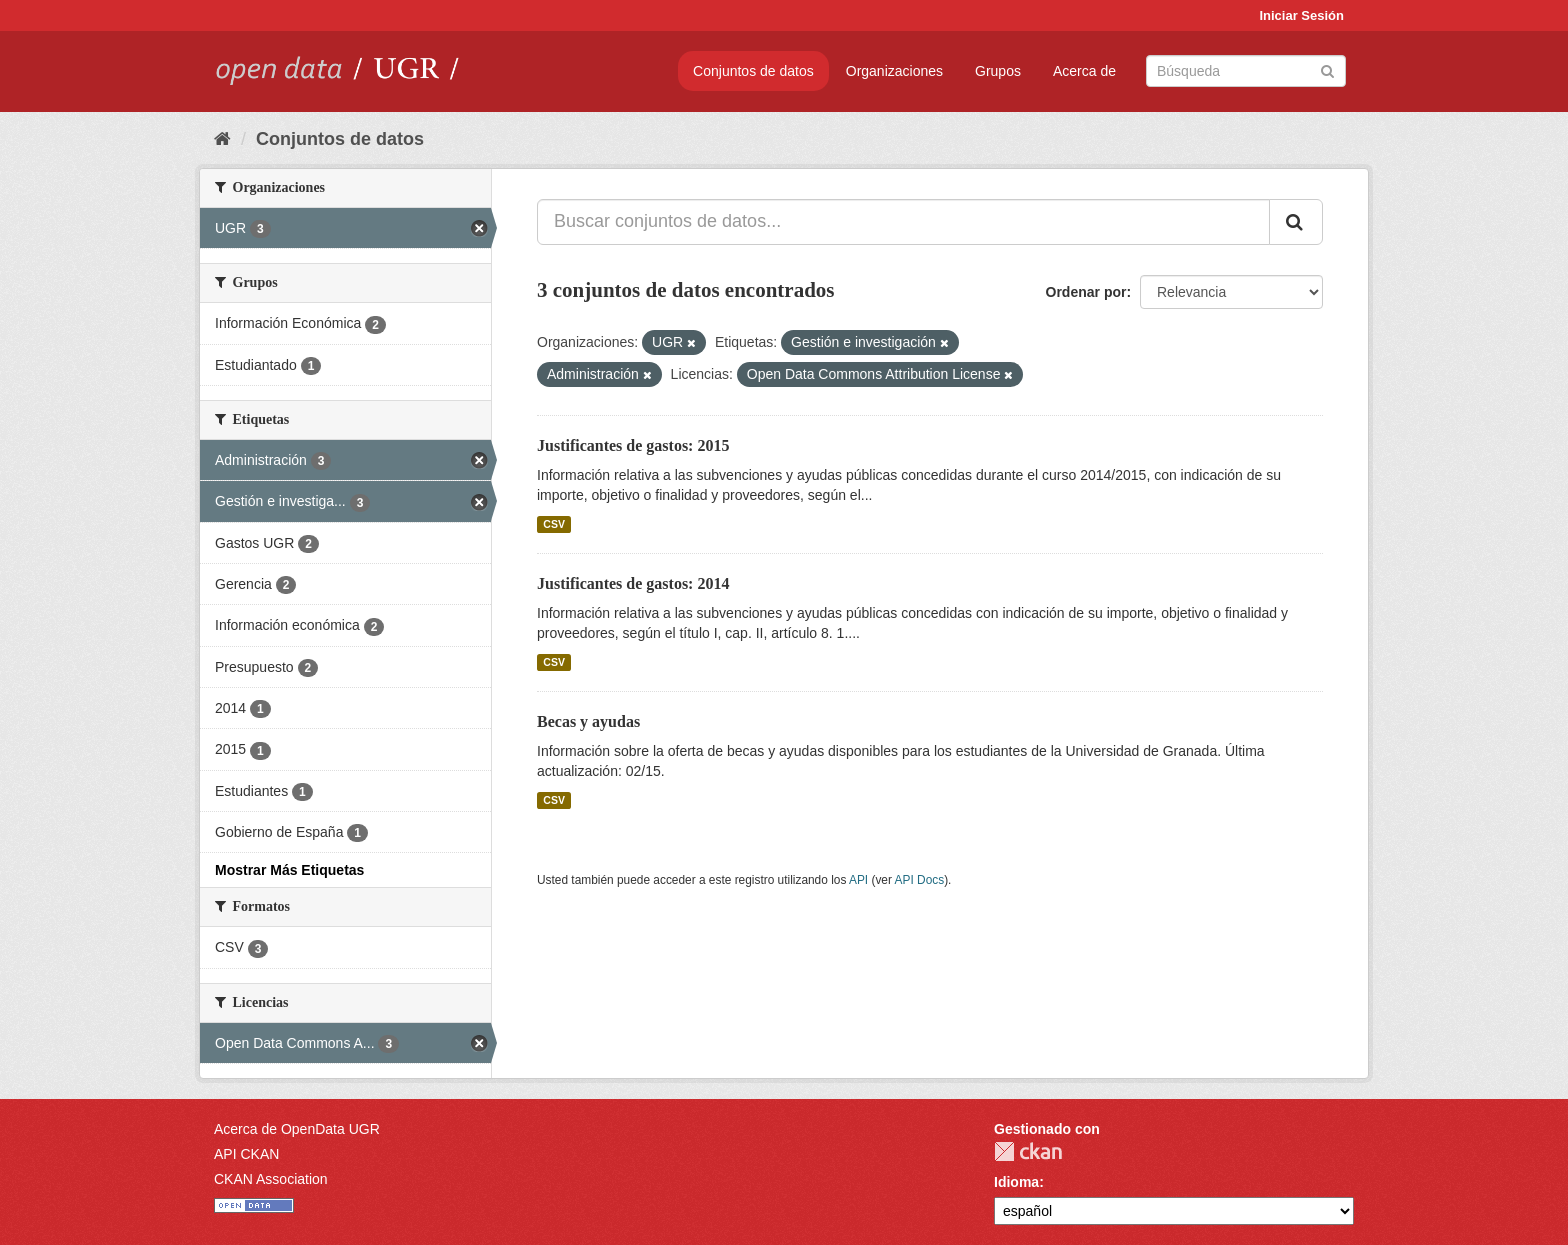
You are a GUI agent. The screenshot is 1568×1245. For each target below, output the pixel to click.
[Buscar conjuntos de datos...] (903, 222)
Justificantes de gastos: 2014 (633, 583)
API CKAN (246, 1154)
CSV (554, 524)
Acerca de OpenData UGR (297, 1129)
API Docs (920, 880)
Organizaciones (894, 71)
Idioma (1016, 1182)
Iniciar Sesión (1301, 15)
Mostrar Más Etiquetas (289, 870)
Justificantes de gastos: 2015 (633, 445)
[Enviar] (1327, 69)
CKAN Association (271, 1179)
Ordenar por (1086, 292)
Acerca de (1084, 71)
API (858, 880)
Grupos (998, 71)
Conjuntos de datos (753, 71)
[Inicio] (222, 139)
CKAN (1028, 1151)
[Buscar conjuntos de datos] (1246, 71)
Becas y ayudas (588, 721)
